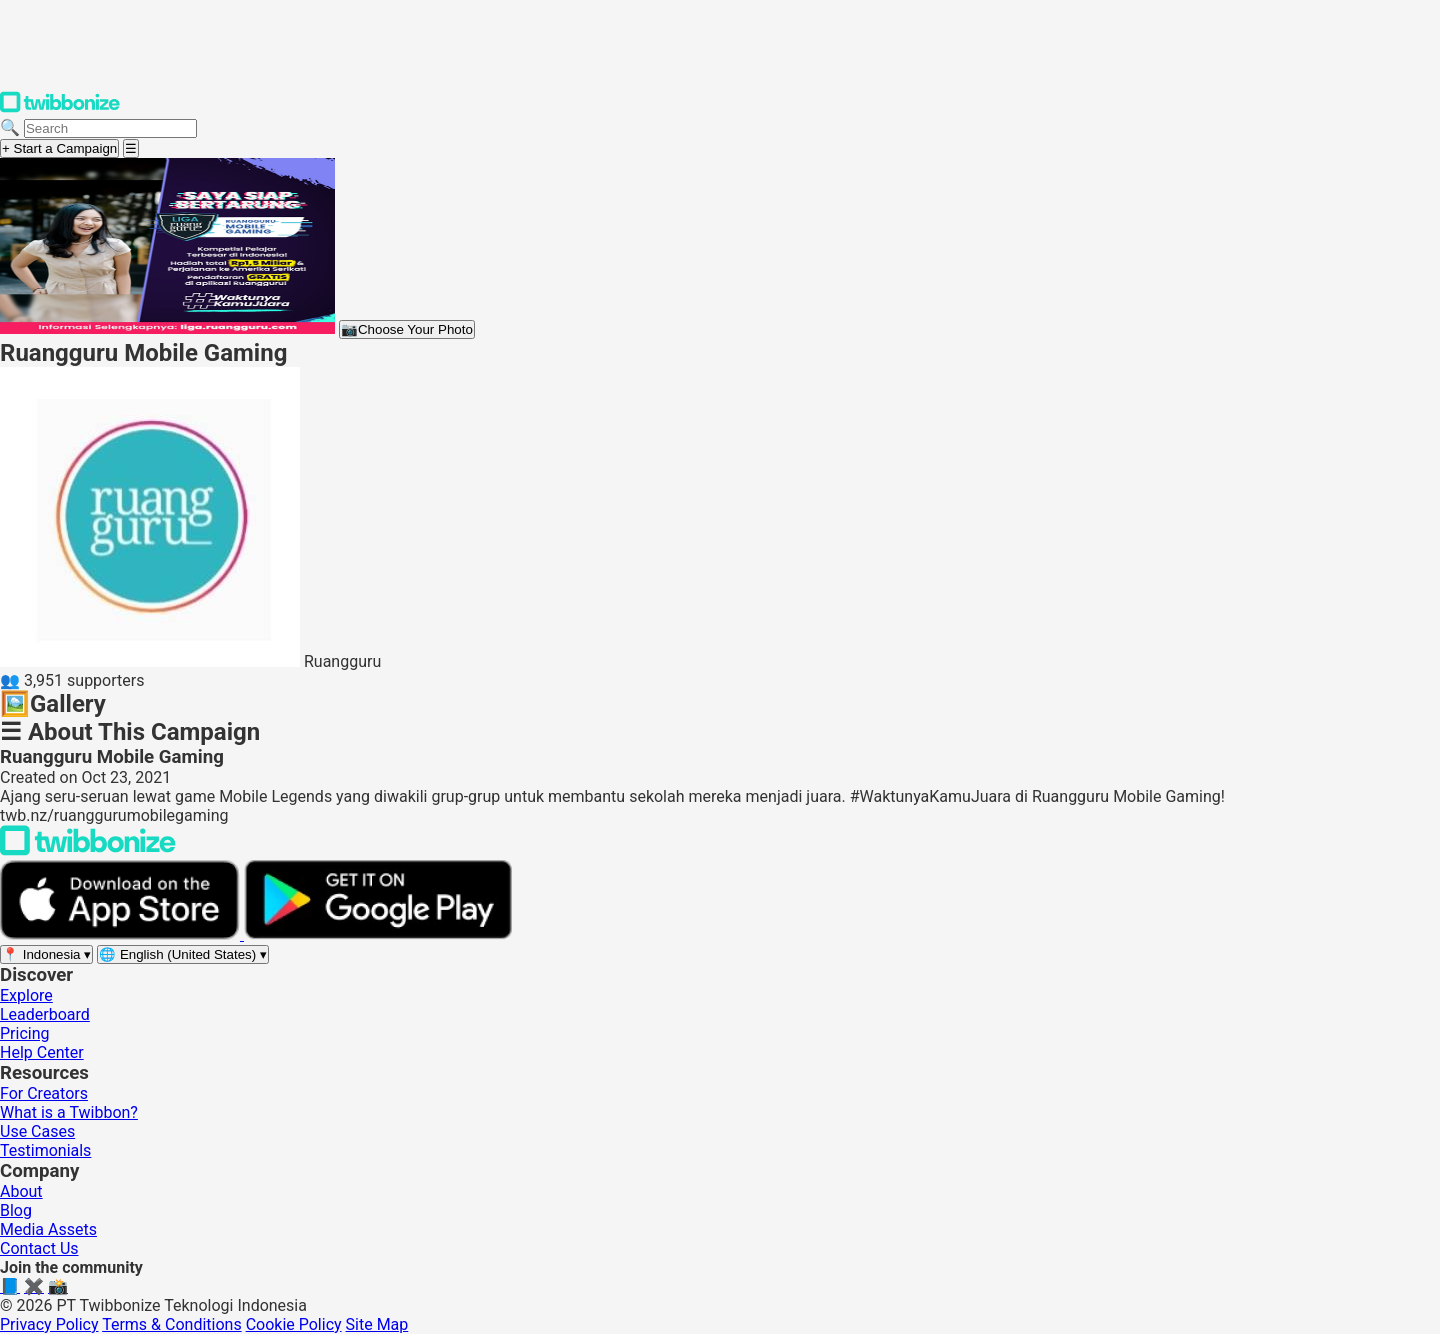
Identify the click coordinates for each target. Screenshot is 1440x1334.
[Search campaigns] (110, 128)
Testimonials (45, 1150)
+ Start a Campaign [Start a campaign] (59, 148)
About (21, 1191)
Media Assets (48, 1229)
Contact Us (39, 1248)
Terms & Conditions (172, 1324)
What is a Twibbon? (69, 1112)
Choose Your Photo (407, 329)
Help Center (42, 1052)
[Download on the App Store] (122, 934)
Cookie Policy (294, 1324)
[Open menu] (131, 148)
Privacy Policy (49, 1324)
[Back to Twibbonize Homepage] (88, 850)
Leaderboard (45, 1014)
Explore (26, 995)
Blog (16, 1210)
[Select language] (183, 954)
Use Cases (37, 1131)
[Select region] (46, 954)
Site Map (377, 1324)
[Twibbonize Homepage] (60, 108)
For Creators (44, 1093)
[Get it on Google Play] (378, 934)
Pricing (25, 1033)
